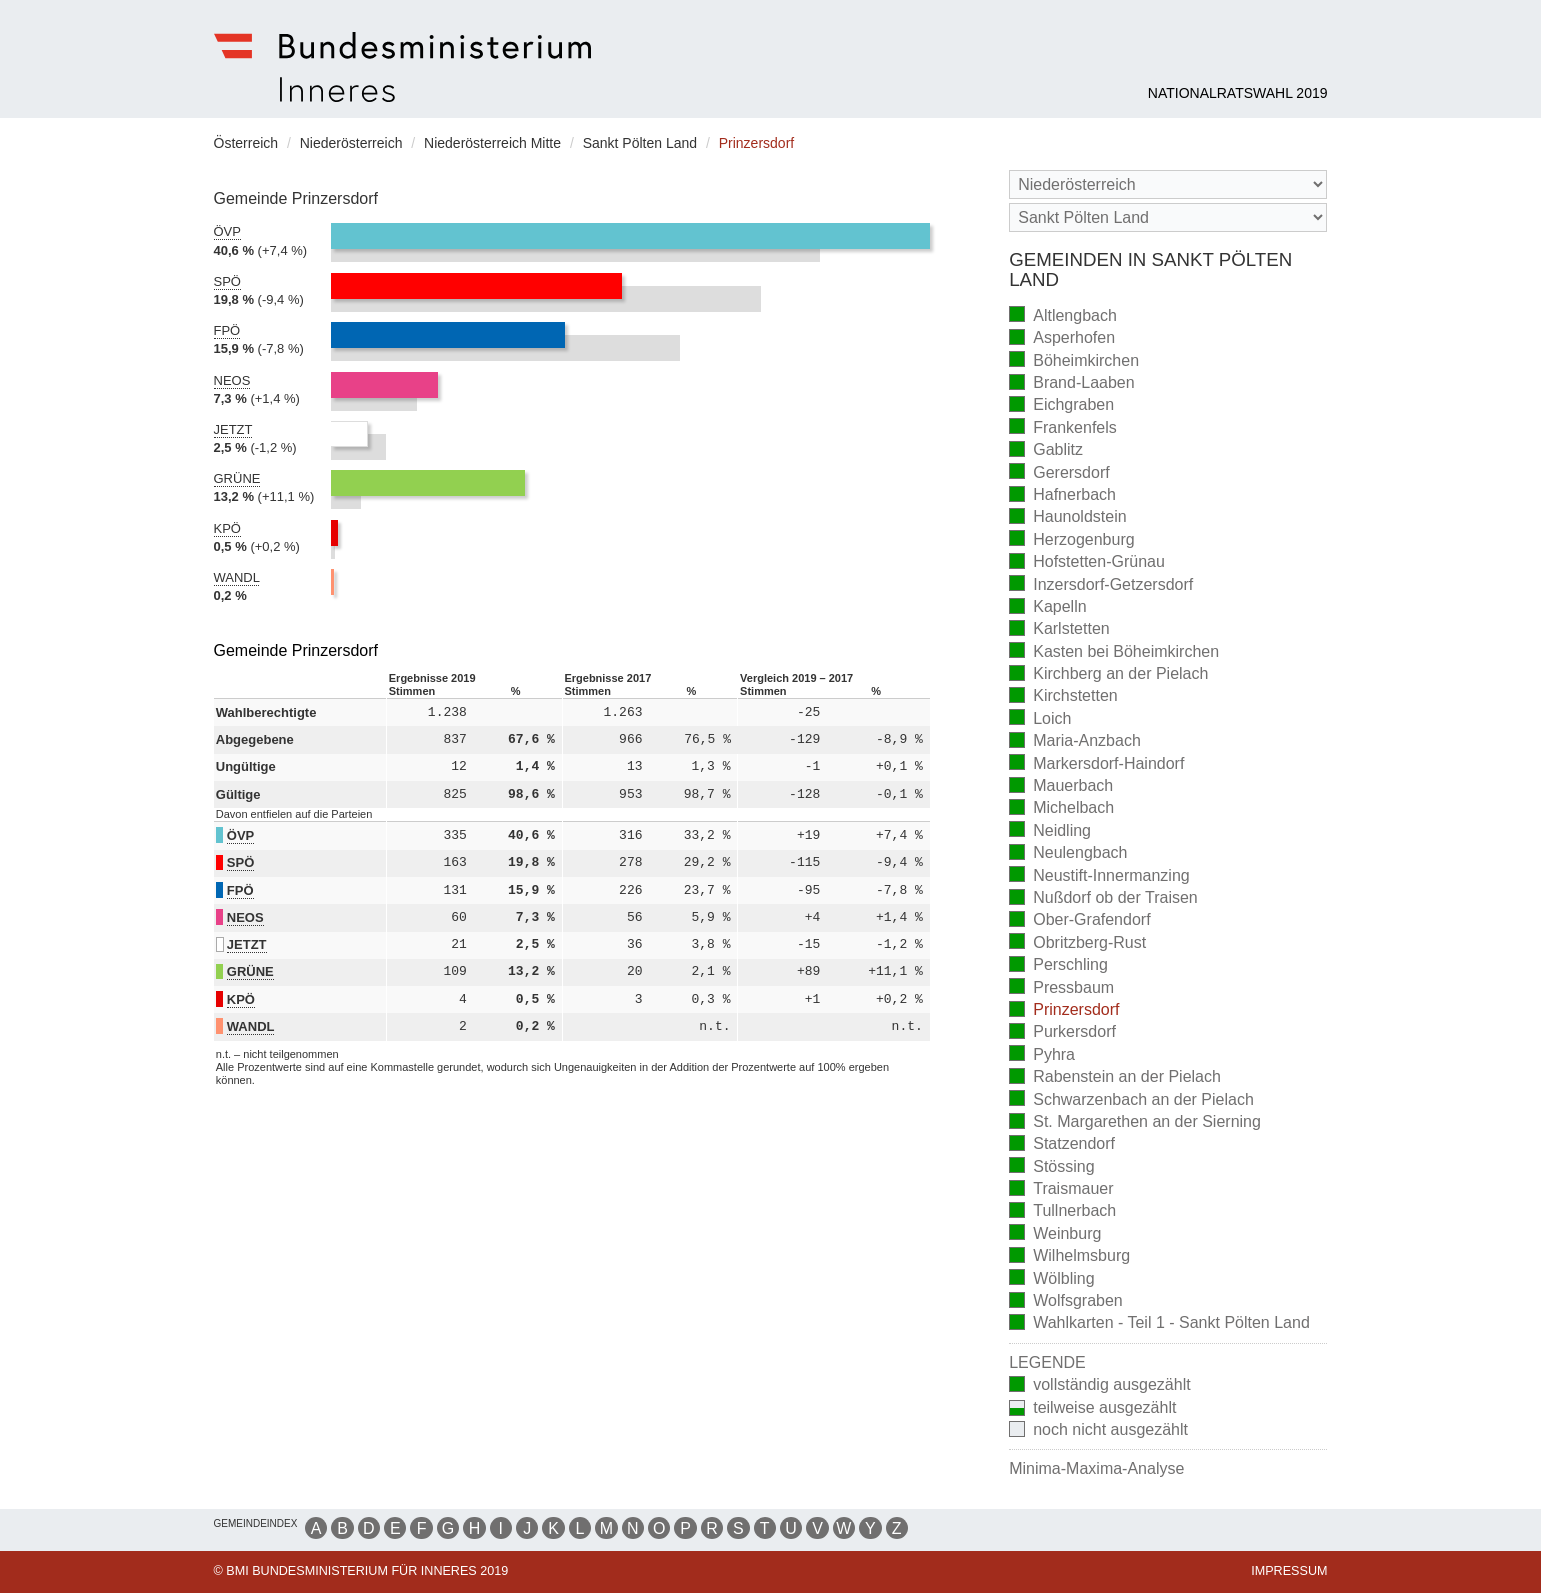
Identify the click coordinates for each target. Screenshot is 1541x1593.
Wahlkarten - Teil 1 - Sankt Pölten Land (1159, 1324)
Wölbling (1051, 1279)
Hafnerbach (1062, 496)
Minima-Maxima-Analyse (1096, 1468)
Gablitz (1046, 451)
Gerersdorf (1059, 473)
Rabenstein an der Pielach (1115, 1078)
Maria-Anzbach (1075, 742)
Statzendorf (1062, 1145)
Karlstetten (1059, 630)
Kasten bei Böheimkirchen (1114, 652)
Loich (1040, 719)
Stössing (1051, 1167)
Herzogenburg (1071, 540)
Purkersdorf (1062, 1033)
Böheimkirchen (1074, 361)
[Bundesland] (1168, 184)
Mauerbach (1061, 787)
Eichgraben (1061, 406)
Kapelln (1047, 608)
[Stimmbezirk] (1168, 217)
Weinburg (1055, 1234)
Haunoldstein (1067, 518)
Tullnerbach (1062, 1212)
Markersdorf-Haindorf (1096, 764)
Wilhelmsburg (1069, 1257)
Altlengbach (1063, 316)
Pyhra (1042, 1055)
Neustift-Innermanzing (1099, 876)
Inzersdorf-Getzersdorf (1101, 585)
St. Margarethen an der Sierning (1135, 1123)
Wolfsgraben (1066, 1302)
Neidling (1050, 831)
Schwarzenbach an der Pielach (1131, 1100)
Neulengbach (1068, 854)
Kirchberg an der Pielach (1108, 675)
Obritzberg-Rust (1077, 943)
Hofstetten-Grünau (1087, 563)
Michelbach (1061, 809)
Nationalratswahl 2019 (1238, 93)
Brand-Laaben (1071, 384)
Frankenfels (1063, 428)
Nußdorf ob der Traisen (1103, 899)
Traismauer (1061, 1190)
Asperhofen (1062, 339)
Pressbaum (1061, 988)
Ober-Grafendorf (1079, 921)
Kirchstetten (1063, 697)
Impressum (1289, 1571)
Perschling (1058, 966)
